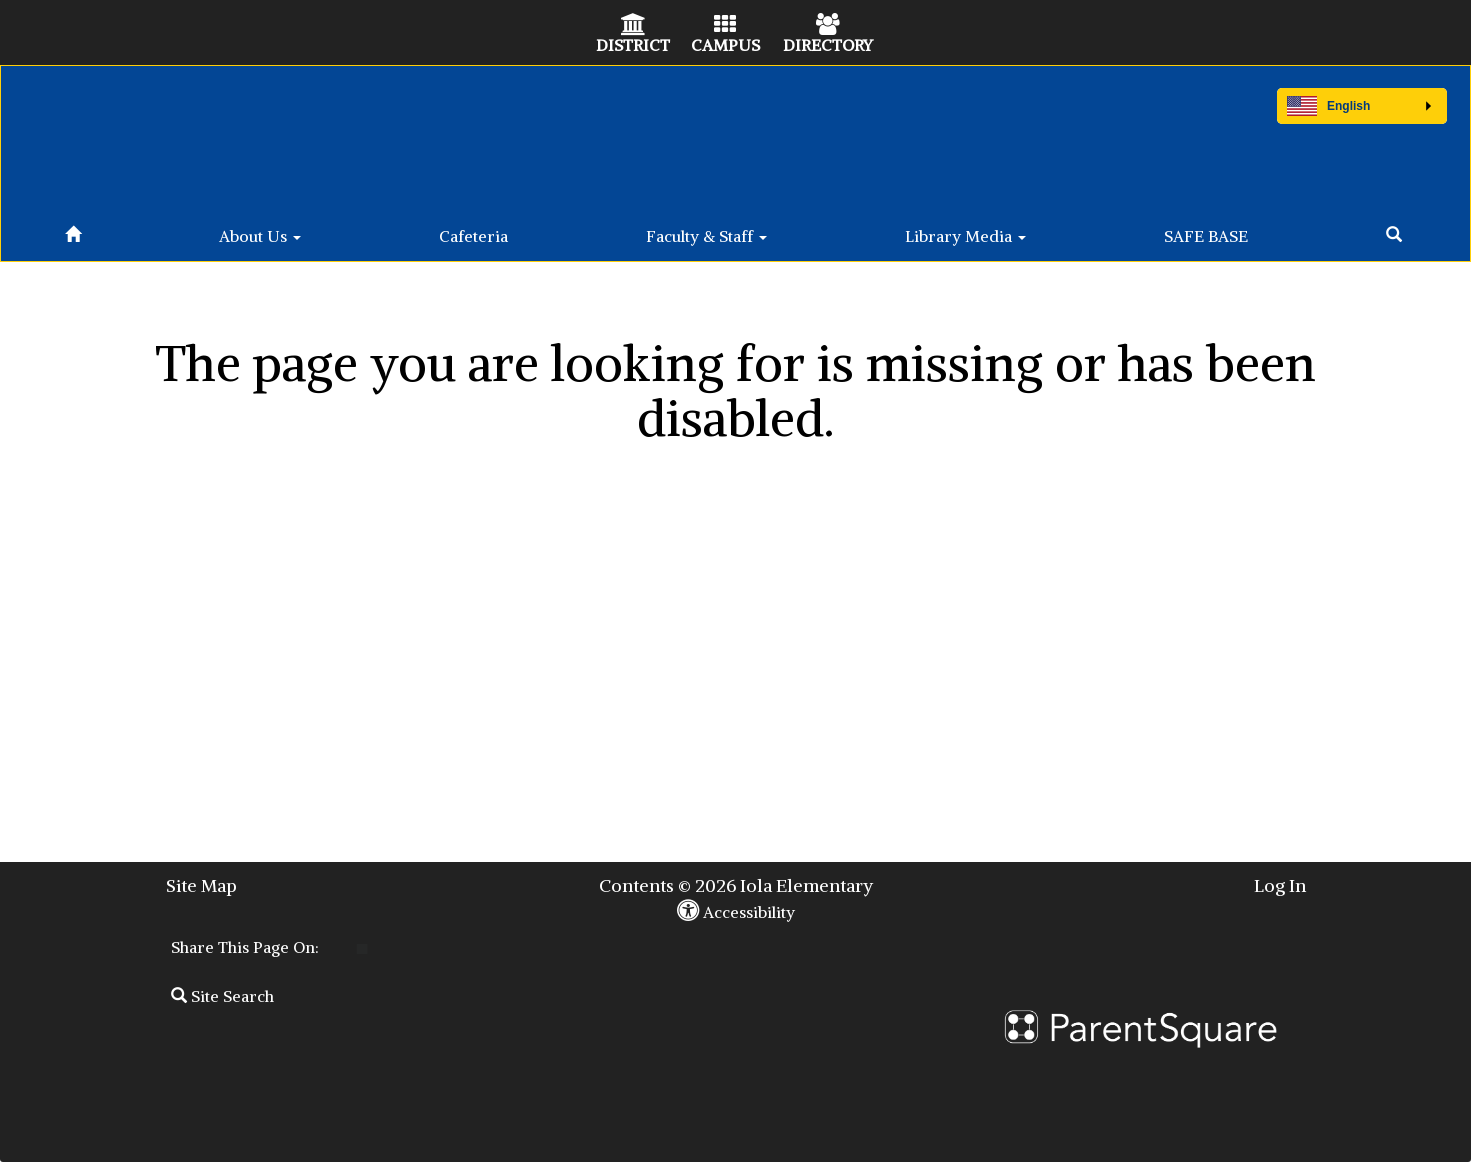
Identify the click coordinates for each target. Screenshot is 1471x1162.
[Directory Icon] (828, 26)
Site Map (201, 885)
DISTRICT (633, 45)
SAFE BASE (1206, 236)
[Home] (73, 231)
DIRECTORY (828, 45)
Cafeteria (473, 236)
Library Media (965, 236)
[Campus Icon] (725, 26)
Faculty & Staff (706, 236)
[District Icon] (633, 26)
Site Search (222, 996)
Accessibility (736, 912)
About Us (260, 236)
